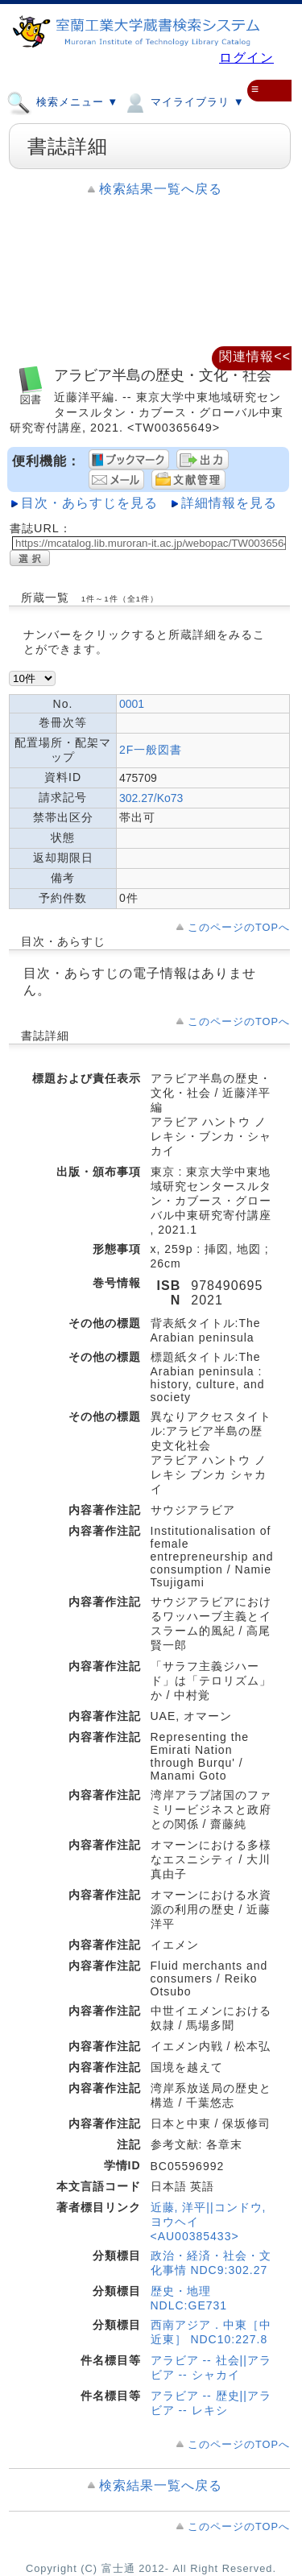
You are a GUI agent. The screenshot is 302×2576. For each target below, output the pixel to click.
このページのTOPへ (239, 927)
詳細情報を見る (229, 503)
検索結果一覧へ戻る (160, 189)
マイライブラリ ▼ (183, 101)
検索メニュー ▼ (62, 101)
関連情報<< (255, 356)
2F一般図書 (150, 749)
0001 (131, 703)
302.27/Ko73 (151, 798)
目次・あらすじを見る (89, 503)
